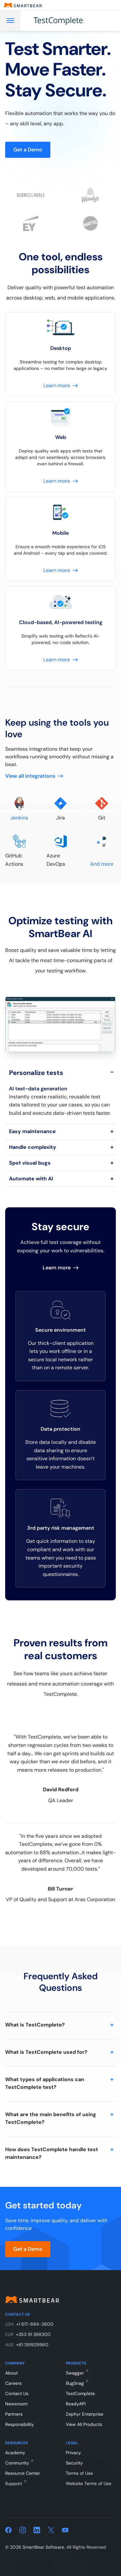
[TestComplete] (67, 20)
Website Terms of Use (88, 2483)
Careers (13, 2383)
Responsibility (19, 2424)
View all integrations (34, 776)
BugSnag (75, 2383)
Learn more (60, 1267)
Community (17, 2463)
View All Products (84, 2424)
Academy (15, 2452)
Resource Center (22, 2473)
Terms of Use (79, 2473)
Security (74, 2463)
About (11, 2373)
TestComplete (80, 2393)
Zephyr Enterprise (84, 2414)
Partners (14, 2414)
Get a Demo (27, 149)
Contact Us (16, 2393)
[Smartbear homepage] (23, 5)
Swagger (75, 2373)
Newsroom (16, 2404)
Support (13, 2483)
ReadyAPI (76, 2404)
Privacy (73, 2452)
